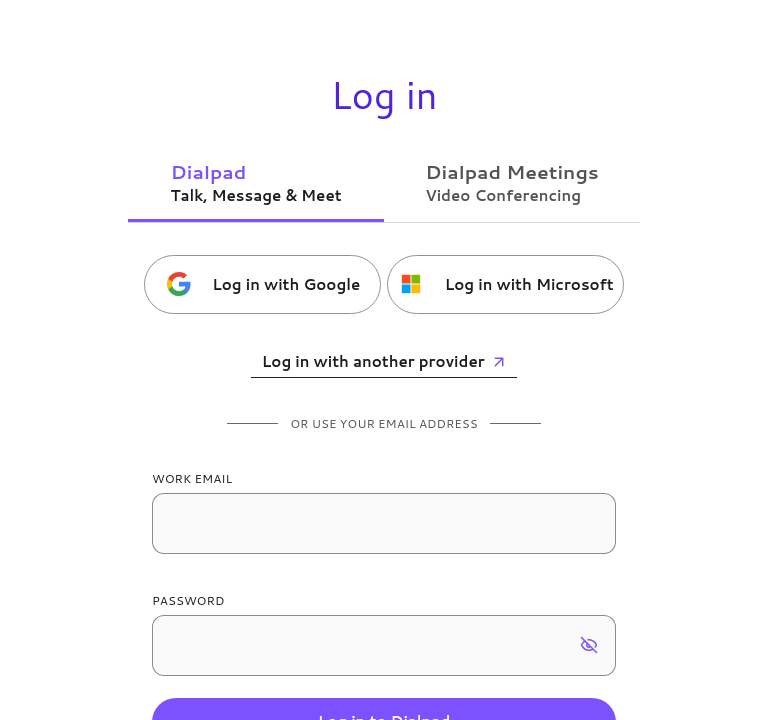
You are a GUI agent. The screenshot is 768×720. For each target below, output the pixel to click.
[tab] (256, 182)
